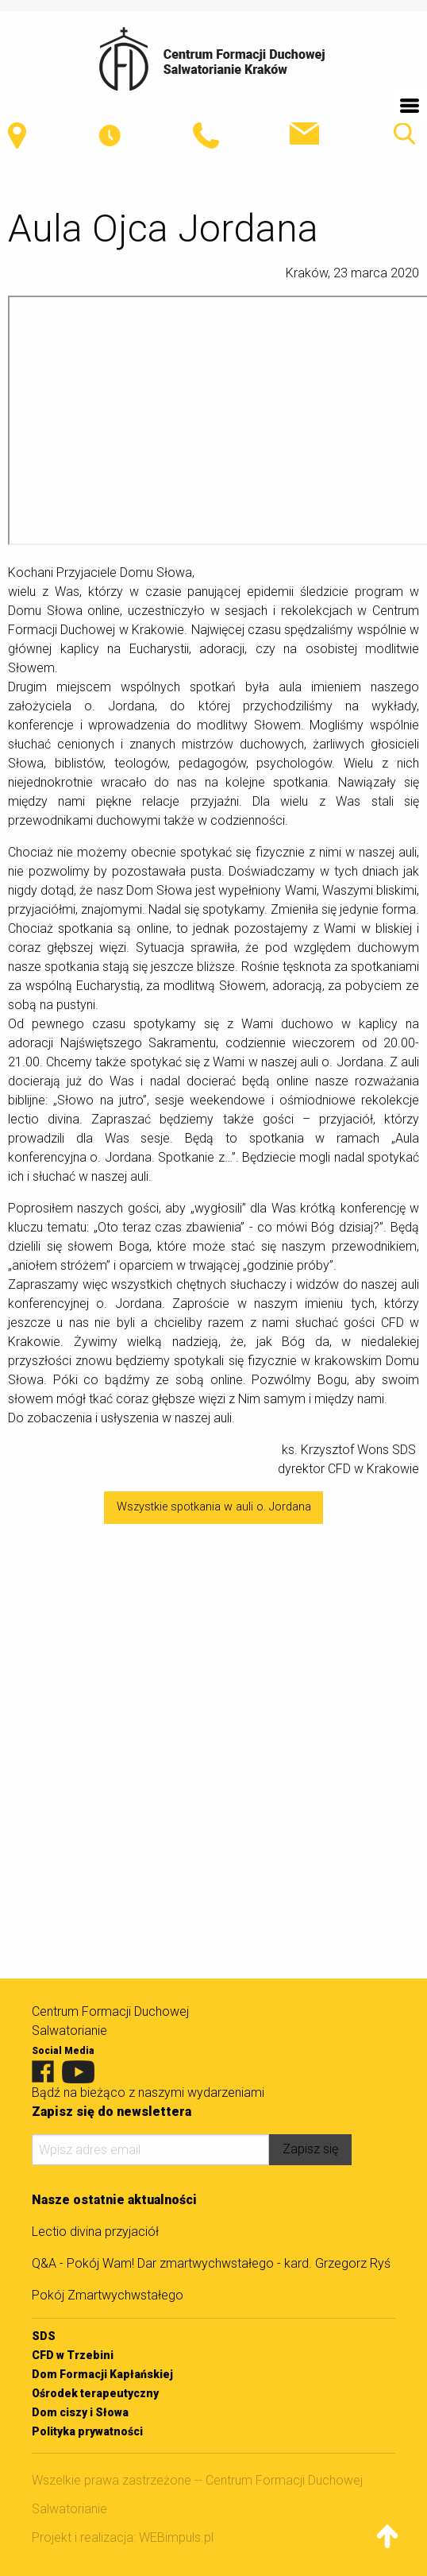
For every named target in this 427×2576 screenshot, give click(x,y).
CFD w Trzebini (72, 2355)
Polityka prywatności (87, 2431)
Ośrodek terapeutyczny (95, 2393)
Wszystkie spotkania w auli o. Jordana (214, 1507)
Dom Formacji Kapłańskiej (102, 2374)
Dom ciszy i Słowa (80, 2412)
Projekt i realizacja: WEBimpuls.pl (122, 2537)
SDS (44, 2336)
